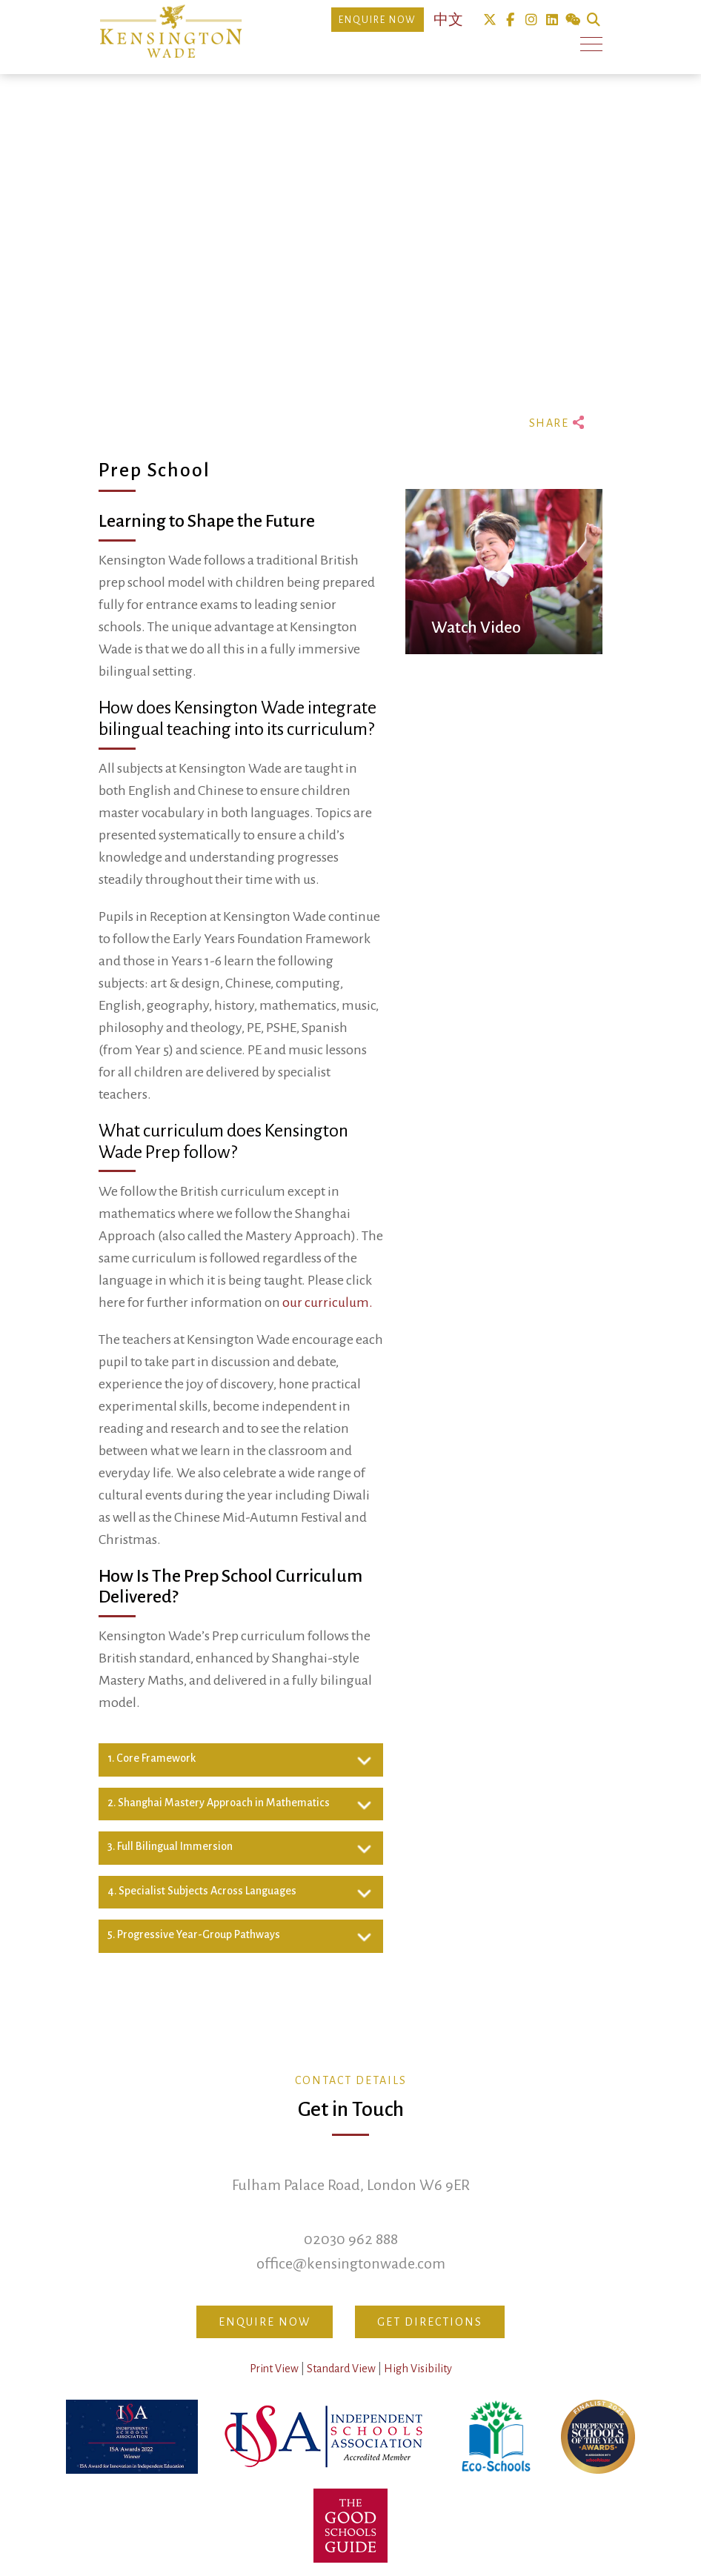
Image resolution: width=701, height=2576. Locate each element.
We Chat (572, 20)
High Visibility (418, 2368)
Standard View (341, 2368)
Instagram (531, 20)
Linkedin (551, 20)
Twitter (489, 20)
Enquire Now (377, 20)
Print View (274, 2368)
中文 (448, 20)
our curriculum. (327, 1302)
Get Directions (429, 2322)
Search (593, 20)
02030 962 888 (351, 2239)
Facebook (510, 20)
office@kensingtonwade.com (350, 2263)
